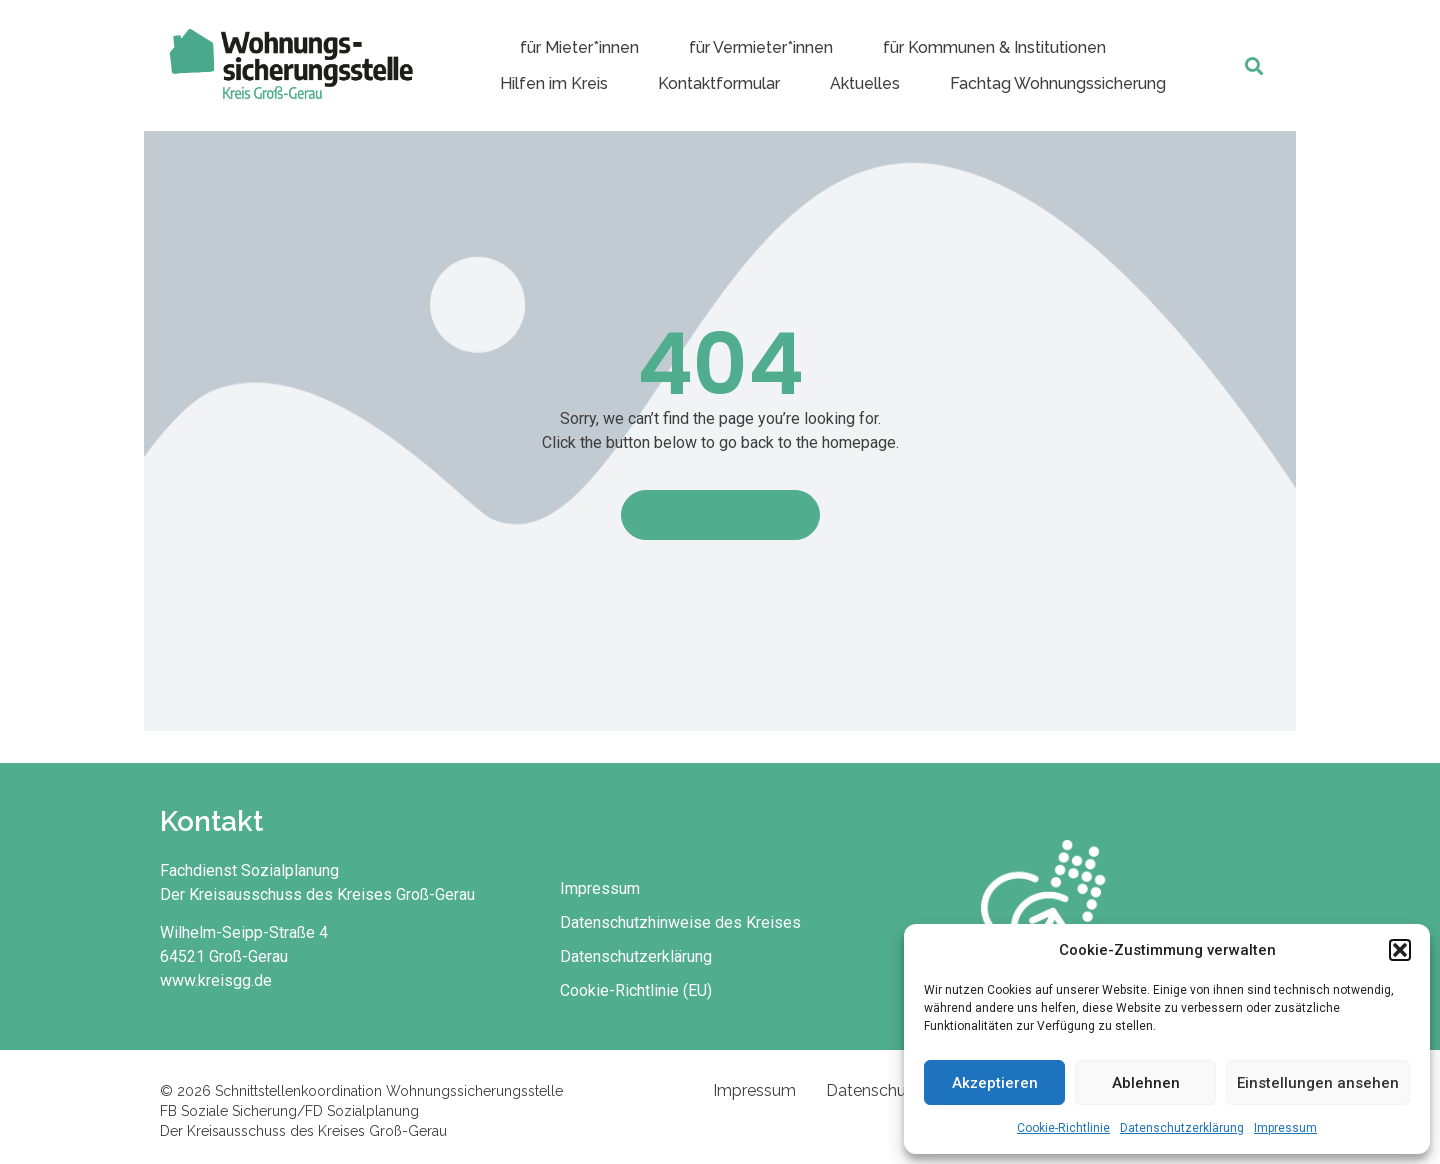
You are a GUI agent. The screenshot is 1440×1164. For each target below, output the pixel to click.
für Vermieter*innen (761, 47)
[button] (1400, 950)
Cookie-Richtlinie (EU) (636, 990)
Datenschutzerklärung (1182, 1128)
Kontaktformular (719, 83)
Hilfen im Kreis (554, 83)
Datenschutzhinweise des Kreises (680, 922)
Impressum (1285, 1128)
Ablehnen (1146, 1083)
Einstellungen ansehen (1318, 1083)
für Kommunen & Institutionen (994, 47)
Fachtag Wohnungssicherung (1058, 83)
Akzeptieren (995, 1083)
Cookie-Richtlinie (1063, 1128)
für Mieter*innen (579, 47)
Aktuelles (865, 83)
